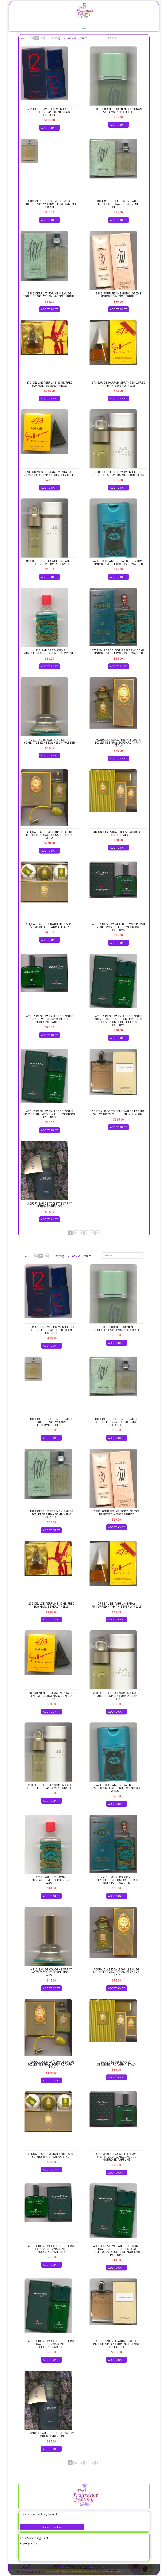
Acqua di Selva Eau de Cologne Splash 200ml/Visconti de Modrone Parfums (49, 1019)
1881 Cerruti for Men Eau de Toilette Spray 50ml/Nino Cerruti (49, 294)
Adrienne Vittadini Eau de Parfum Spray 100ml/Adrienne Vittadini (118, 1112)
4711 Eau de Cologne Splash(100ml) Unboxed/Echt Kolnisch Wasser (118, 651)
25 (37, 38)
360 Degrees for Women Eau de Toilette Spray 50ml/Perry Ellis (49, 562)
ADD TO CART (49, 128)
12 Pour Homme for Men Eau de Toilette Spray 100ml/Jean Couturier (49, 112)
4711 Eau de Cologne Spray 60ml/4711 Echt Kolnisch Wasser (49, 741)
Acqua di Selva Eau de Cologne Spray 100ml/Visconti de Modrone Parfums (49, 1114)
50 (42, 38)
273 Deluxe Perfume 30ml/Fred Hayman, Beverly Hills (49, 384)
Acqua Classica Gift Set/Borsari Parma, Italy (118, 833)
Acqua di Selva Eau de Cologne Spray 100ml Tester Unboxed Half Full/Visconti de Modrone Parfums (118, 1020)
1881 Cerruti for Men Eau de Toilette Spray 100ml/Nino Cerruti (118, 204)
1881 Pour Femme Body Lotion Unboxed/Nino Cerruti (118, 294)
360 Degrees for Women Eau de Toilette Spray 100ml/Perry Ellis (118, 473)
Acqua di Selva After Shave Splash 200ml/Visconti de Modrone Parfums (118, 927)
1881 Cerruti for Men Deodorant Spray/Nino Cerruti (118, 110)
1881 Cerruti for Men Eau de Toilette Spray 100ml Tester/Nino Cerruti (49, 204)
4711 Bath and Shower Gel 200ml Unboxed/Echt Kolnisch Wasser (118, 562)
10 (31, 38)
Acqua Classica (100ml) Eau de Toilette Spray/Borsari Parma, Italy (118, 743)
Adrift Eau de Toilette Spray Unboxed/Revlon (49, 1205)
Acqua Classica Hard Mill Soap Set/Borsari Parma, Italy (49, 925)
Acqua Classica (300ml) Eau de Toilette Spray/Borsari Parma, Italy (49, 835)
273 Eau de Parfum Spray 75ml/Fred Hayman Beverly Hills (118, 384)
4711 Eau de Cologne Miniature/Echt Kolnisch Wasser (49, 651)
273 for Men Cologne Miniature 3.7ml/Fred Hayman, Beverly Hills (49, 473)
